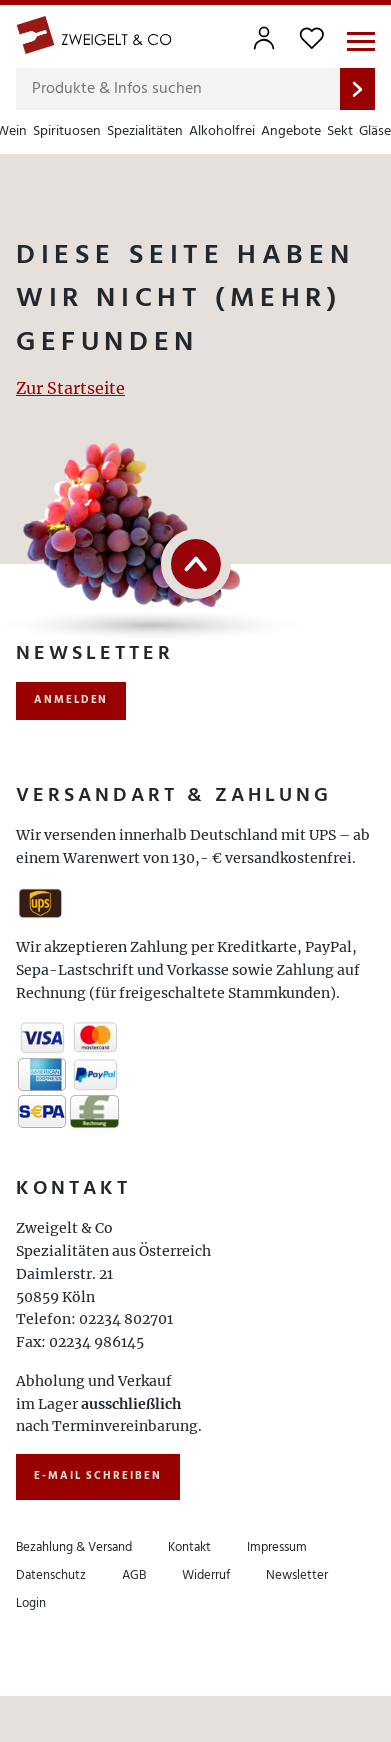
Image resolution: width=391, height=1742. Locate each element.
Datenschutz (51, 1575)
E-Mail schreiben (98, 1476)
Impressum (277, 1547)
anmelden (71, 700)
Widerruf (206, 1575)
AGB (134, 1575)
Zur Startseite (70, 388)
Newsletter (297, 1575)
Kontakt (189, 1547)
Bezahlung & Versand (74, 1547)
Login (31, 1603)
